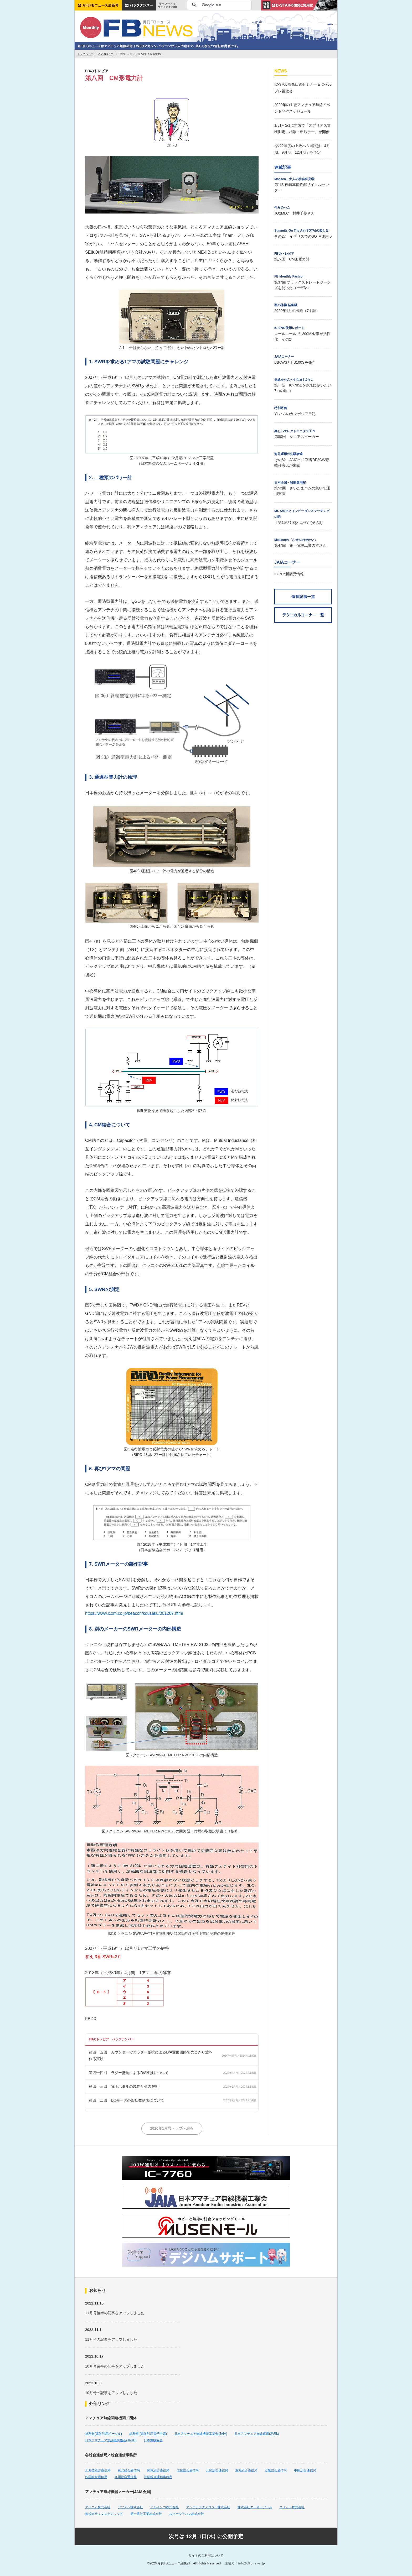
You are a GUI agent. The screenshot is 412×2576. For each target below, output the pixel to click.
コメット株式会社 (292, 2507)
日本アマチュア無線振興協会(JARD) (110, 2440)
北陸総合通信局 (217, 2470)
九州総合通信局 (126, 2477)
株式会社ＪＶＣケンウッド (104, 2514)
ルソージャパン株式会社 (186, 2514)
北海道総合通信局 (97, 2470)
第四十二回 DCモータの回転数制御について (126, 2100)
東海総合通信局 (246, 2470)
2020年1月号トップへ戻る (172, 2128)
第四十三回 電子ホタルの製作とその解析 (124, 2086)
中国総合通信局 (305, 2470)
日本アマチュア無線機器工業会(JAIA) (200, 2434)
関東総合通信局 (158, 2470)
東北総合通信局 (129, 2470)
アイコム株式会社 (97, 2507)
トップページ (85, 54)
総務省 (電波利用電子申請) (148, 2434)
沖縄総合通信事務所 (158, 2477)
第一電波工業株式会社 (146, 2514)
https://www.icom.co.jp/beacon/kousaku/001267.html (134, 1613)
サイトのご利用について (206, 2555)
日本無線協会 (153, 2440)
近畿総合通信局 (276, 2470)
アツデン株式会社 (130, 2507)
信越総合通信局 (188, 2470)
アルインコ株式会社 (164, 2507)
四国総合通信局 (96, 2477)
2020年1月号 (106, 54)
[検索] (218, 5)
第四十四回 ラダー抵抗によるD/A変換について (128, 2073)
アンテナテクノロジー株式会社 (208, 2507)
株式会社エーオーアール (255, 2507)
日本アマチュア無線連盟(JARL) (256, 2434)
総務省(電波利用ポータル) (103, 2434)
